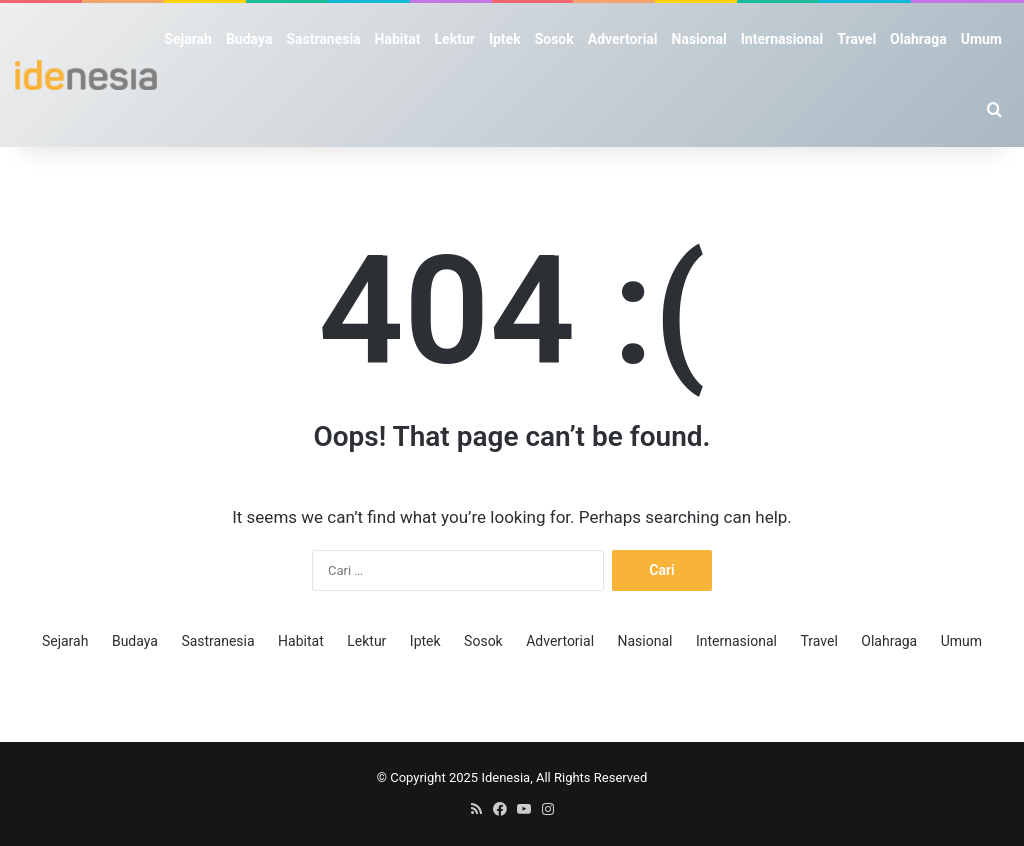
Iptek (505, 39)
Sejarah (188, 39)
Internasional (782, 39)
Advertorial (623, 39)
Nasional (699, 39)
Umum (981, 39)
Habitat (398, 39)
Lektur (455, 39)
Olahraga (918, 39)
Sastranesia (323, 39)
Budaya (249, 39)
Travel (856, 39)
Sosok (554, 39)
